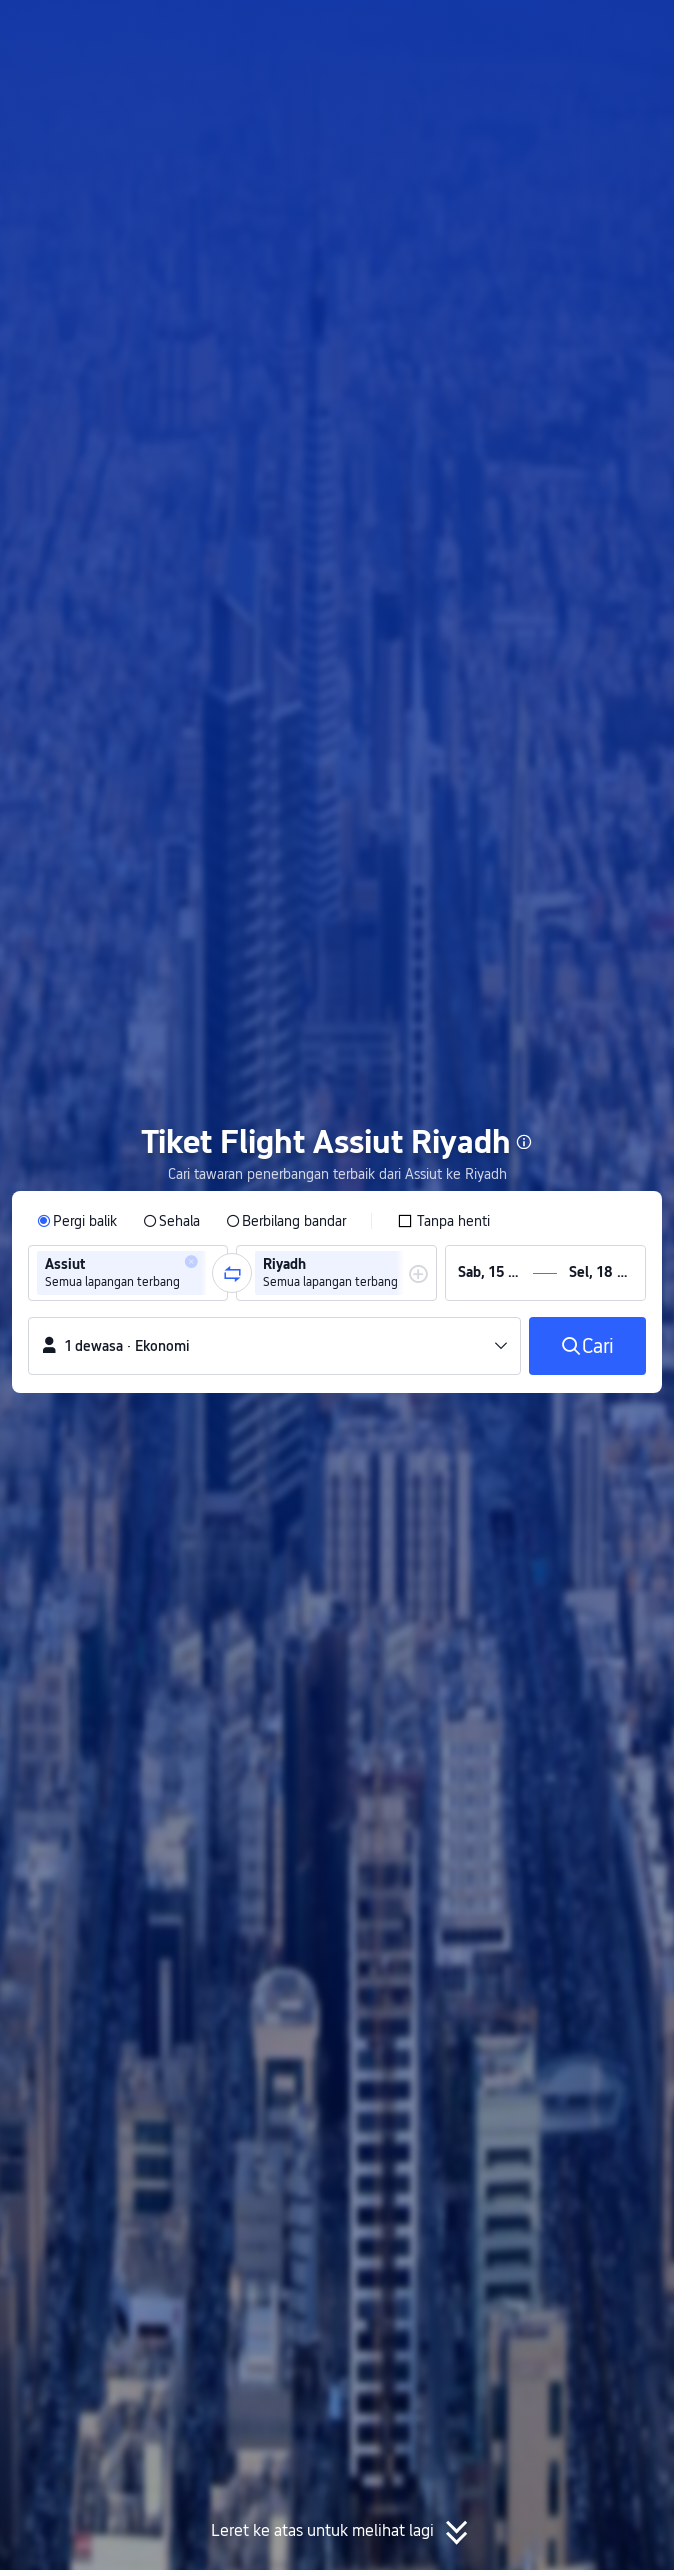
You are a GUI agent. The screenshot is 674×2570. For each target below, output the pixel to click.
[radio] (77, 1221)
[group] (128, 1273)
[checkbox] (443, 1221)
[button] (640, 24)
